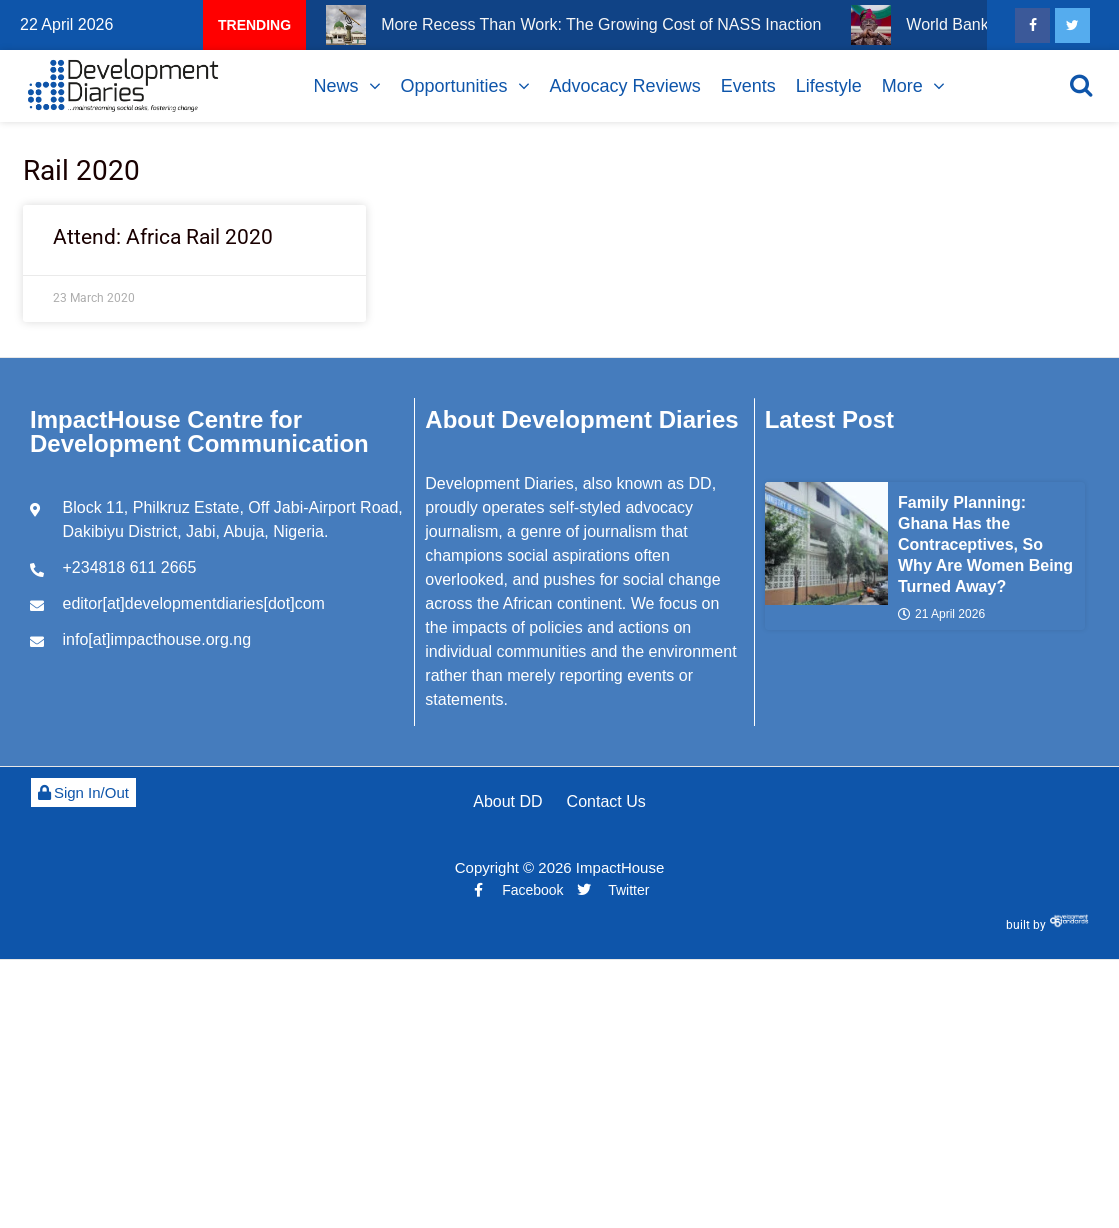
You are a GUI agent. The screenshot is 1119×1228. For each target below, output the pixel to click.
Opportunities (454, 86)
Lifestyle (829, 86)
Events (748, 86)
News (336, 86)
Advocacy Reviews (625, 86)
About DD (507, 801)
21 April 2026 (941, 614)
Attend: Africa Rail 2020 (163, 237)
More (902, 86)
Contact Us (606, 801)
